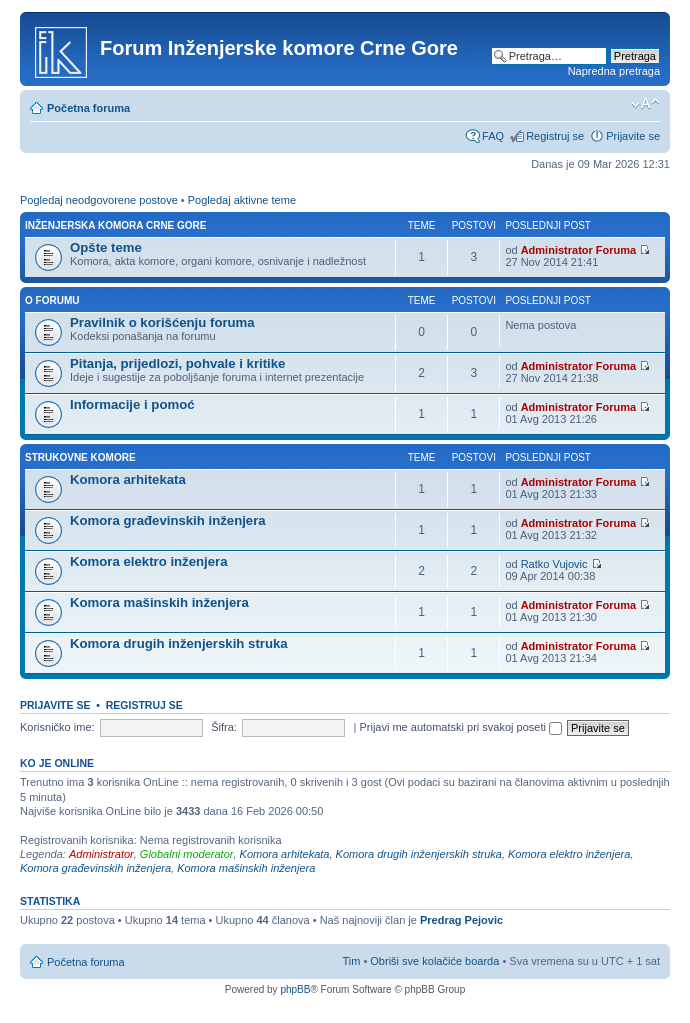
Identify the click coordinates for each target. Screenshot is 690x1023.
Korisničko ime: (57, 727)
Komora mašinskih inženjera (159, 602)
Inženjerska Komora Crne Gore (116, 225)
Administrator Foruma (579, 250)
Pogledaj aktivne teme (242, 200)
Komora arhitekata (128, 479)
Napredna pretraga (614, 71)
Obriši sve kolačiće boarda (434, 961)
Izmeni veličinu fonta (645, 104)
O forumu (52, 300)
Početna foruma (88, 108)
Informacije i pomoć (132, 404)
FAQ (493, 136)
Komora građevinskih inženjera (168, 520)
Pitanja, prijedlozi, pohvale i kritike (177, 363)
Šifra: (224, 727)
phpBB (295, 989)
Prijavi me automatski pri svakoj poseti (460, 727)
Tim (351, 961)
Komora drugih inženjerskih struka (179, 643)
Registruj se (555, 136)
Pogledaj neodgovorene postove (99, 200)
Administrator (101, 854)
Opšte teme (106, 247)
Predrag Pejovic (461, 920)
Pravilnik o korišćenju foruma (162, 322)
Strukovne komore (80, 457)
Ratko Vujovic (554, 564)
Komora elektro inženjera (149, 561)
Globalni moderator (187, 854)
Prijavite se (633, 136)
